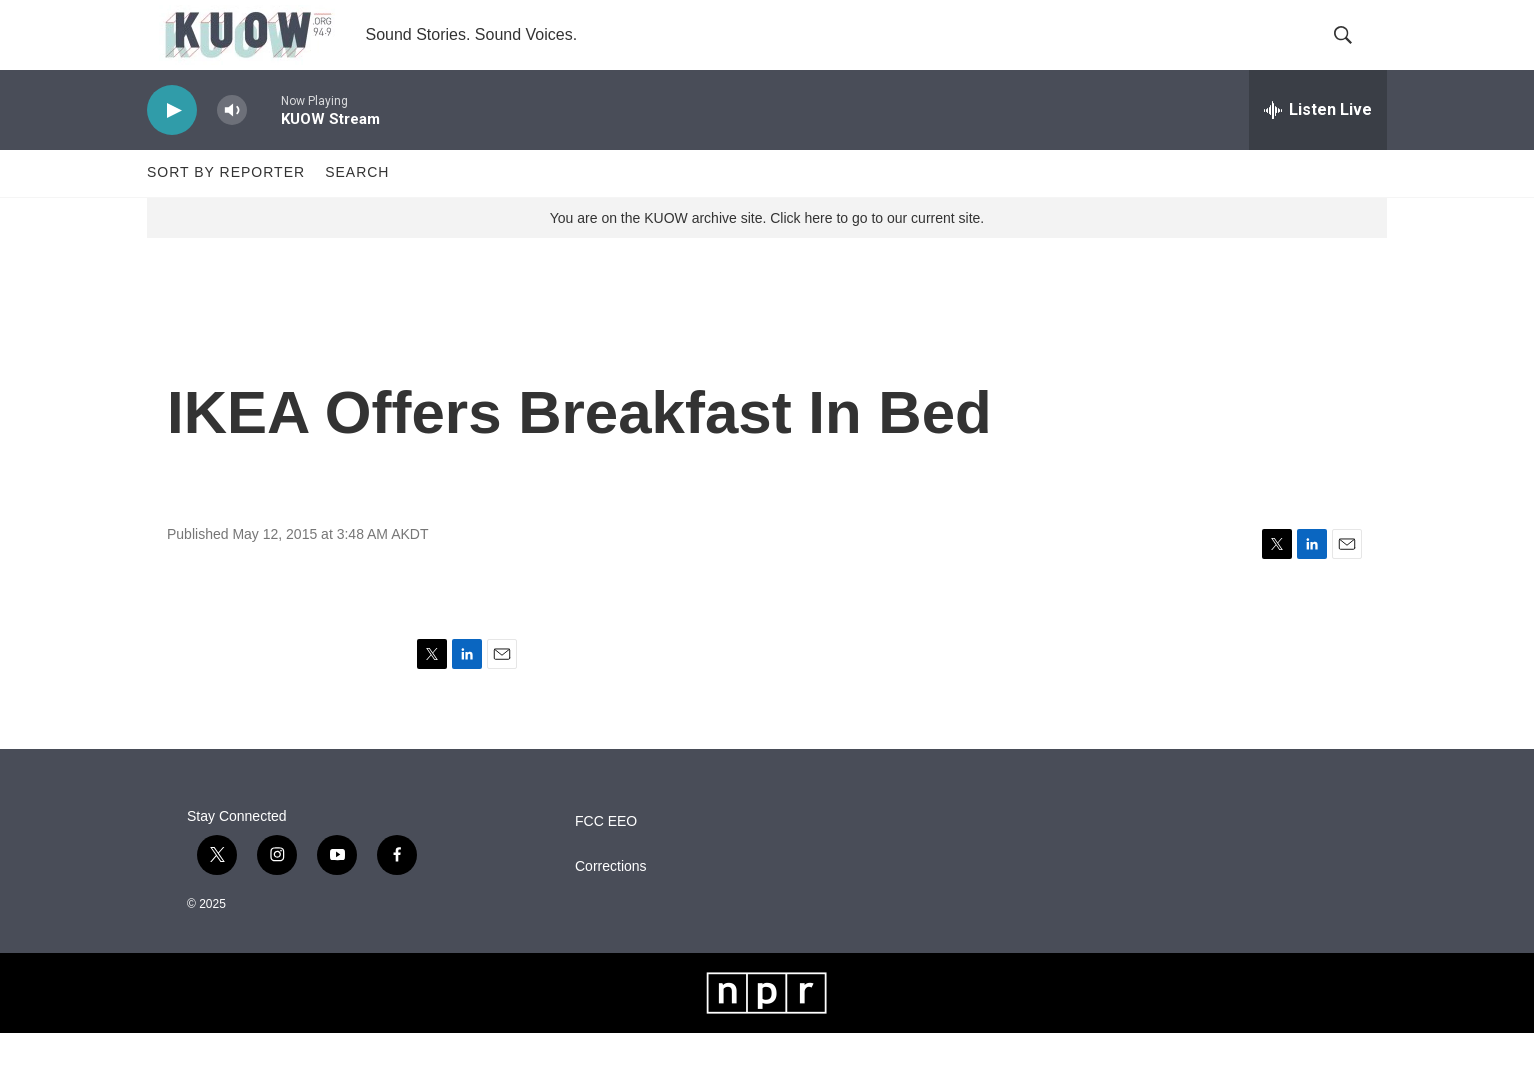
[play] (172, 145)
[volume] (232, 145)
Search (357, 208)
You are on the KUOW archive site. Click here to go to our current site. (767, 253)
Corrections (611, 901)
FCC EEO (606, 856)
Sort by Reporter (226, 208)
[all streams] (1318, 145)
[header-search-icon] (1355, 53)
